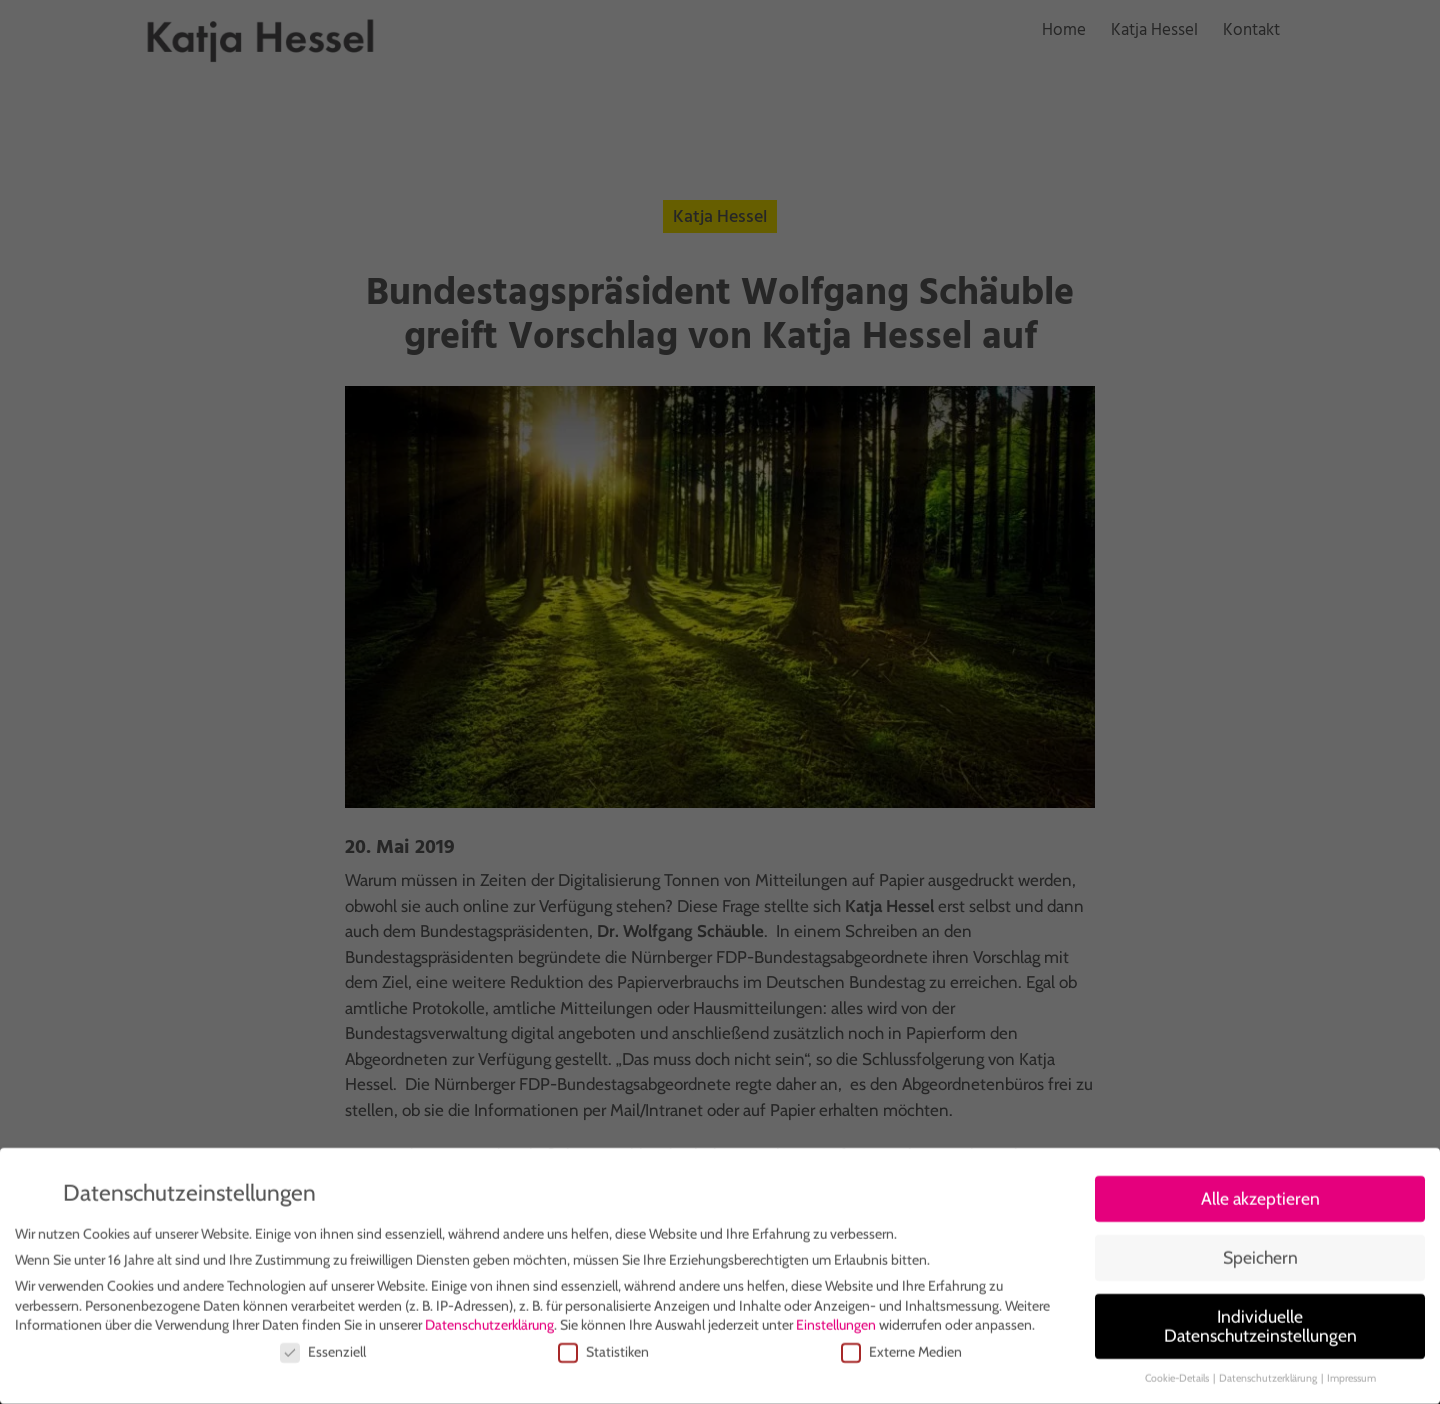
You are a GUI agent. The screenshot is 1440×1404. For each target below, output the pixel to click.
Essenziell (323, 1356)
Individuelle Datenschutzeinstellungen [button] (1260, 1330)
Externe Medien (901, 1356)
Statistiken (603, 1356)
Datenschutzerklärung (489, 1330)
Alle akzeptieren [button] (1260, 1202)
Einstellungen (836, 1330)
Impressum (1351, 1383)
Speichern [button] (1260, 1261)
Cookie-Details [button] (1178, 1383)
